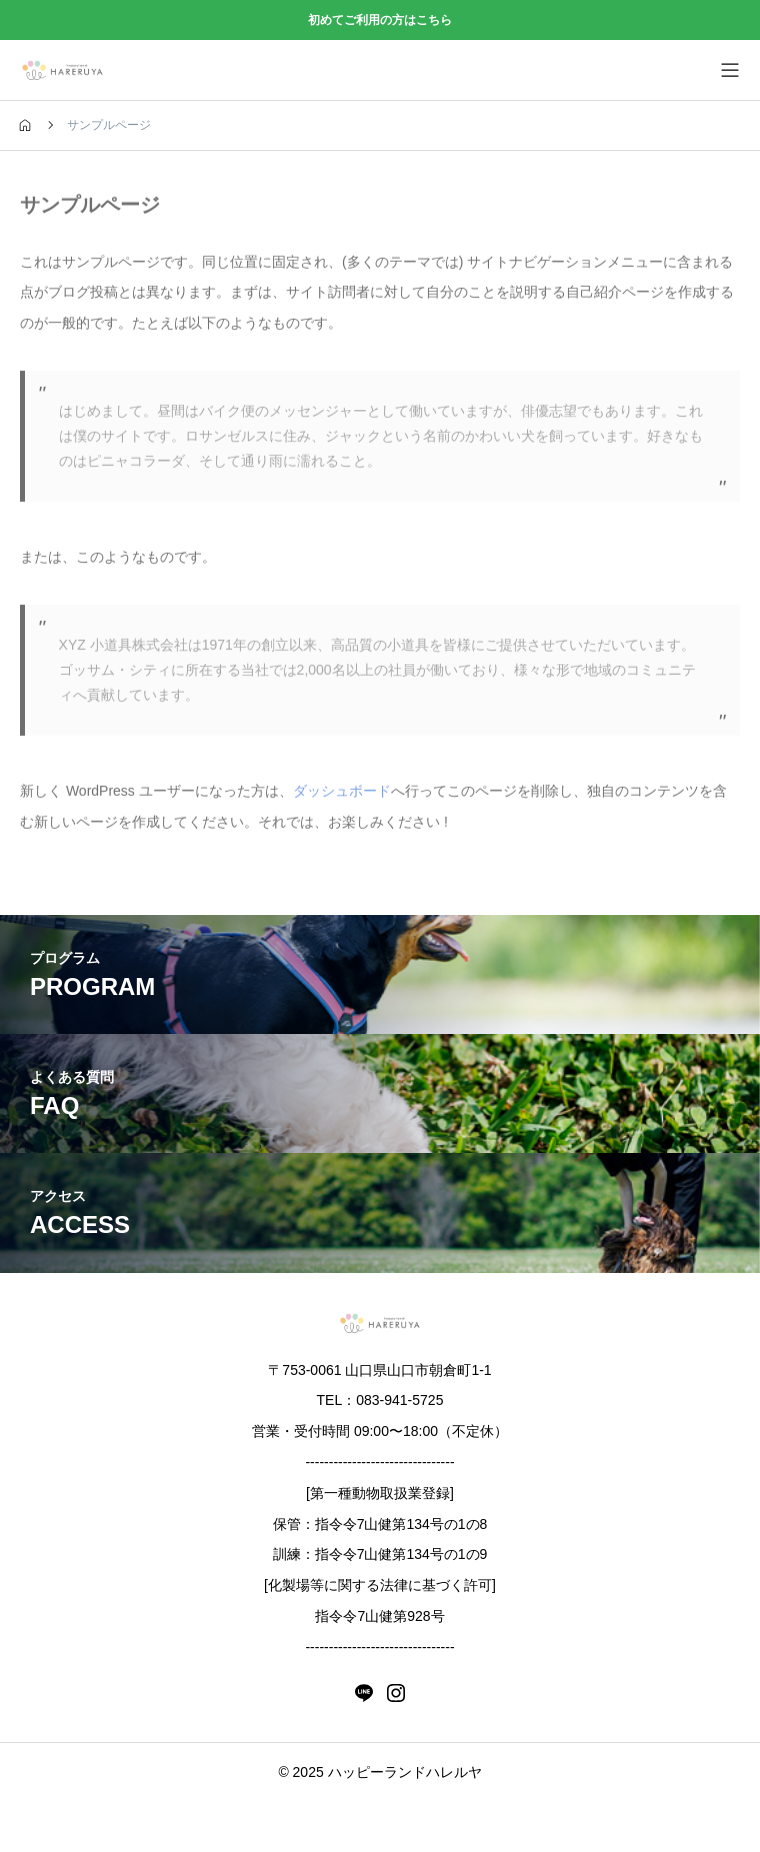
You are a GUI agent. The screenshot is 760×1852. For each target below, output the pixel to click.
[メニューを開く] (730, 70)
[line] (364, 1693)
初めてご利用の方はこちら (380, 20)
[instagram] (396, 1693)
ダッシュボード (342, 794)
